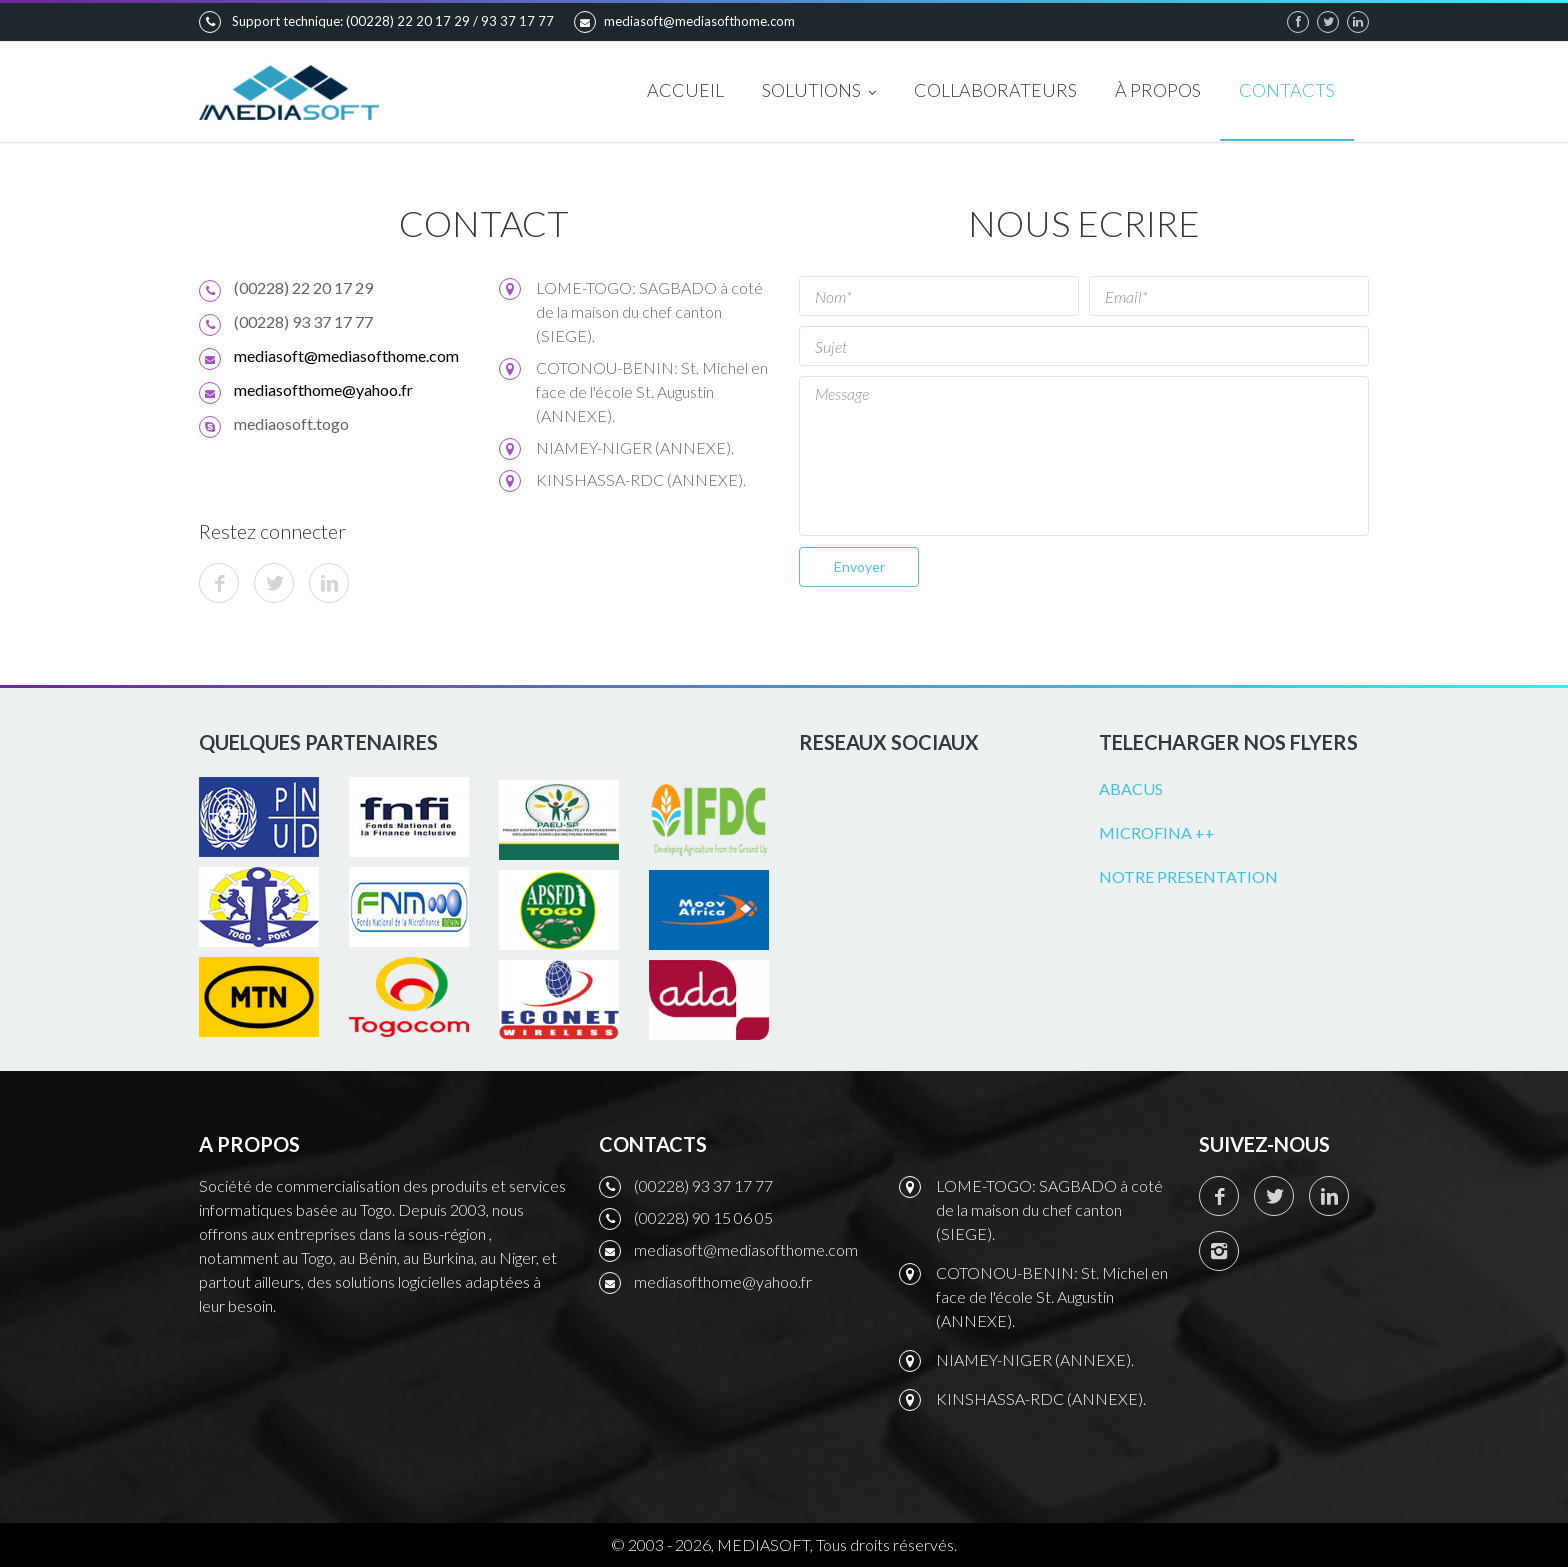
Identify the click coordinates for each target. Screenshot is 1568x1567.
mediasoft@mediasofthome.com (684, 22)
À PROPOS (1158, 90)
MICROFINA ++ (1157, 832)
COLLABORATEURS (995, 90)
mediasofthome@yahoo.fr (323, 389)
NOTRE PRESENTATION (1188, 876)
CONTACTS (1287, 90)
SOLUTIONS (819, 92)
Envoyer (859, 566)
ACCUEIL (685, 90)
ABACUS (1131, 788)
